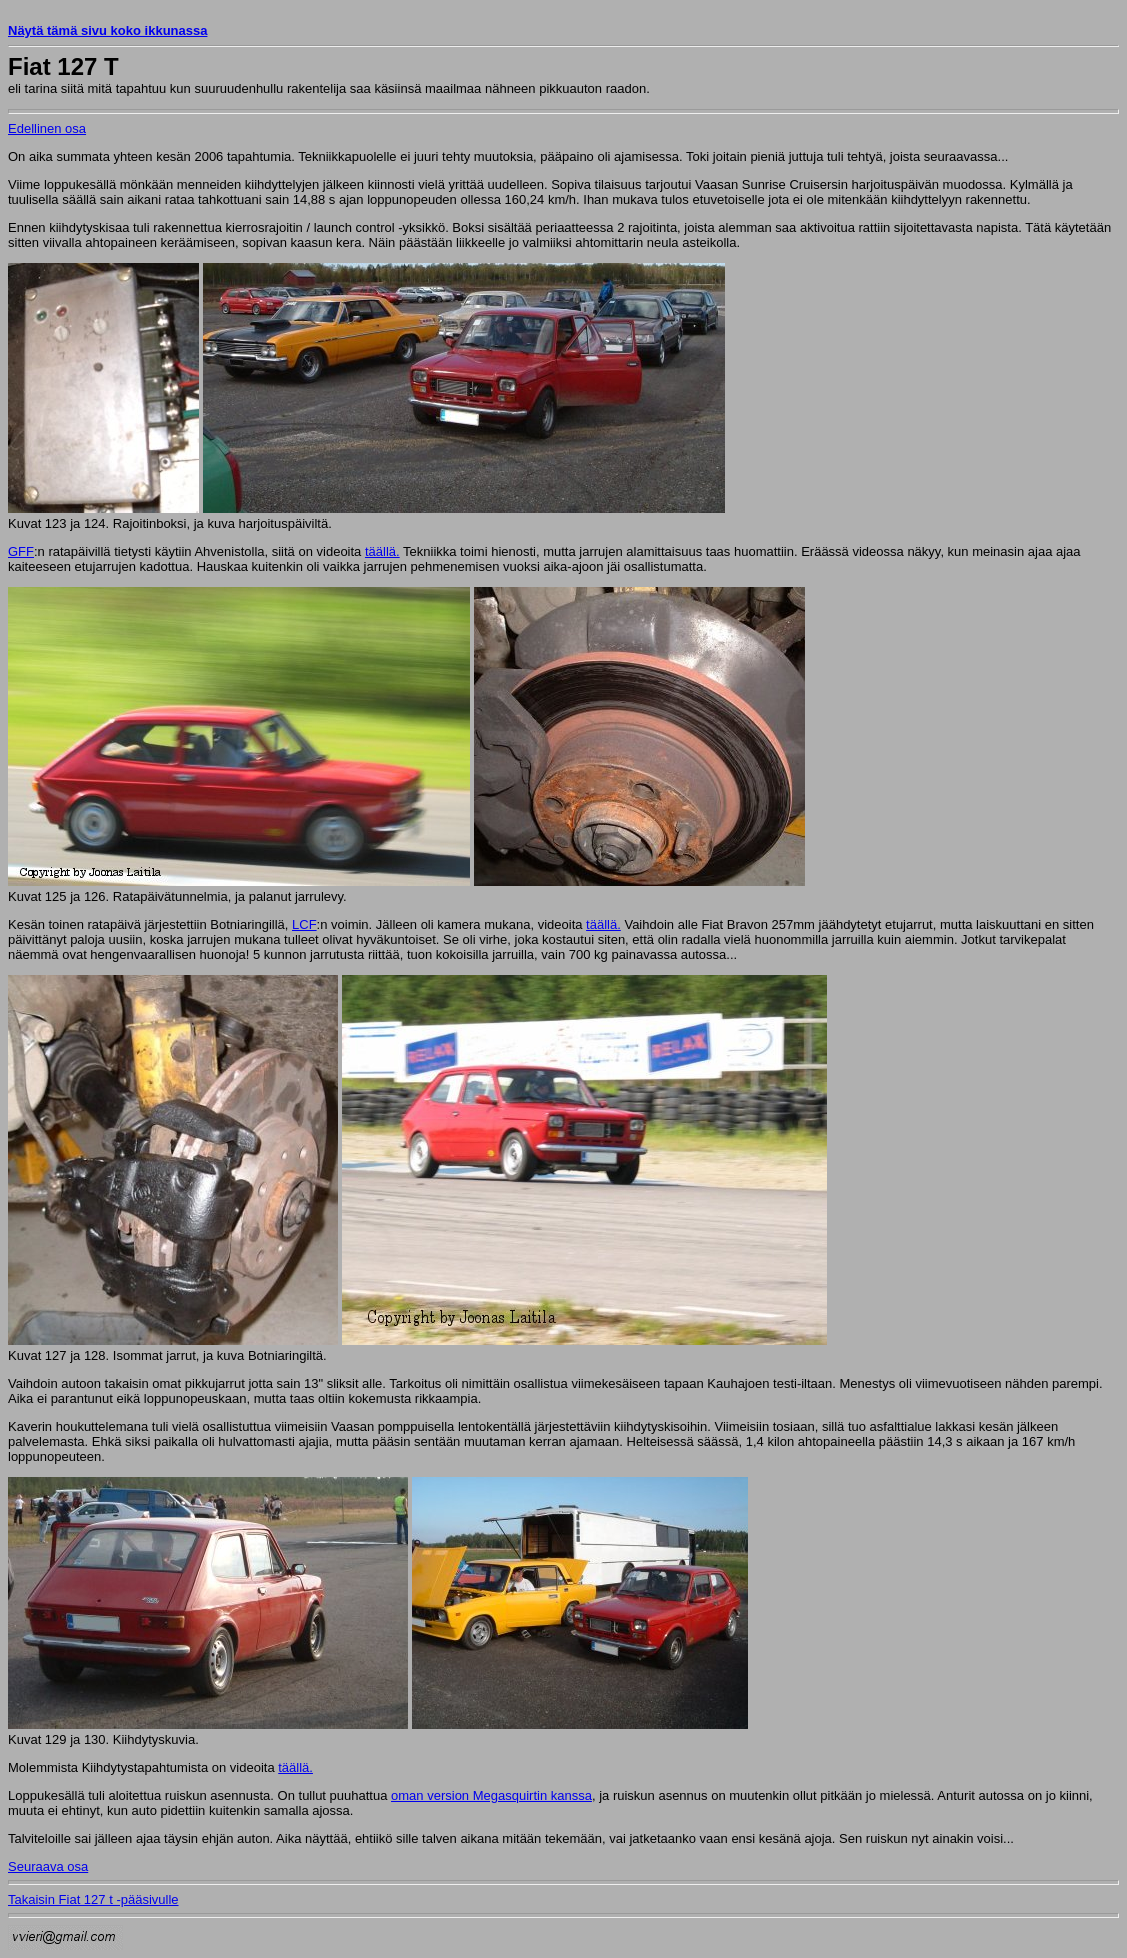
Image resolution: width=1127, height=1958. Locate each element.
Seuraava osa (48, 1866)
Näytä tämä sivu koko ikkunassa (107, 30)
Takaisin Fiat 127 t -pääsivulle (93, 1899)
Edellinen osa (47, 128)
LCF (304, 924)
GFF (21, 551)
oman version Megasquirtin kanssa (491, 1795)
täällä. (382, 551)
